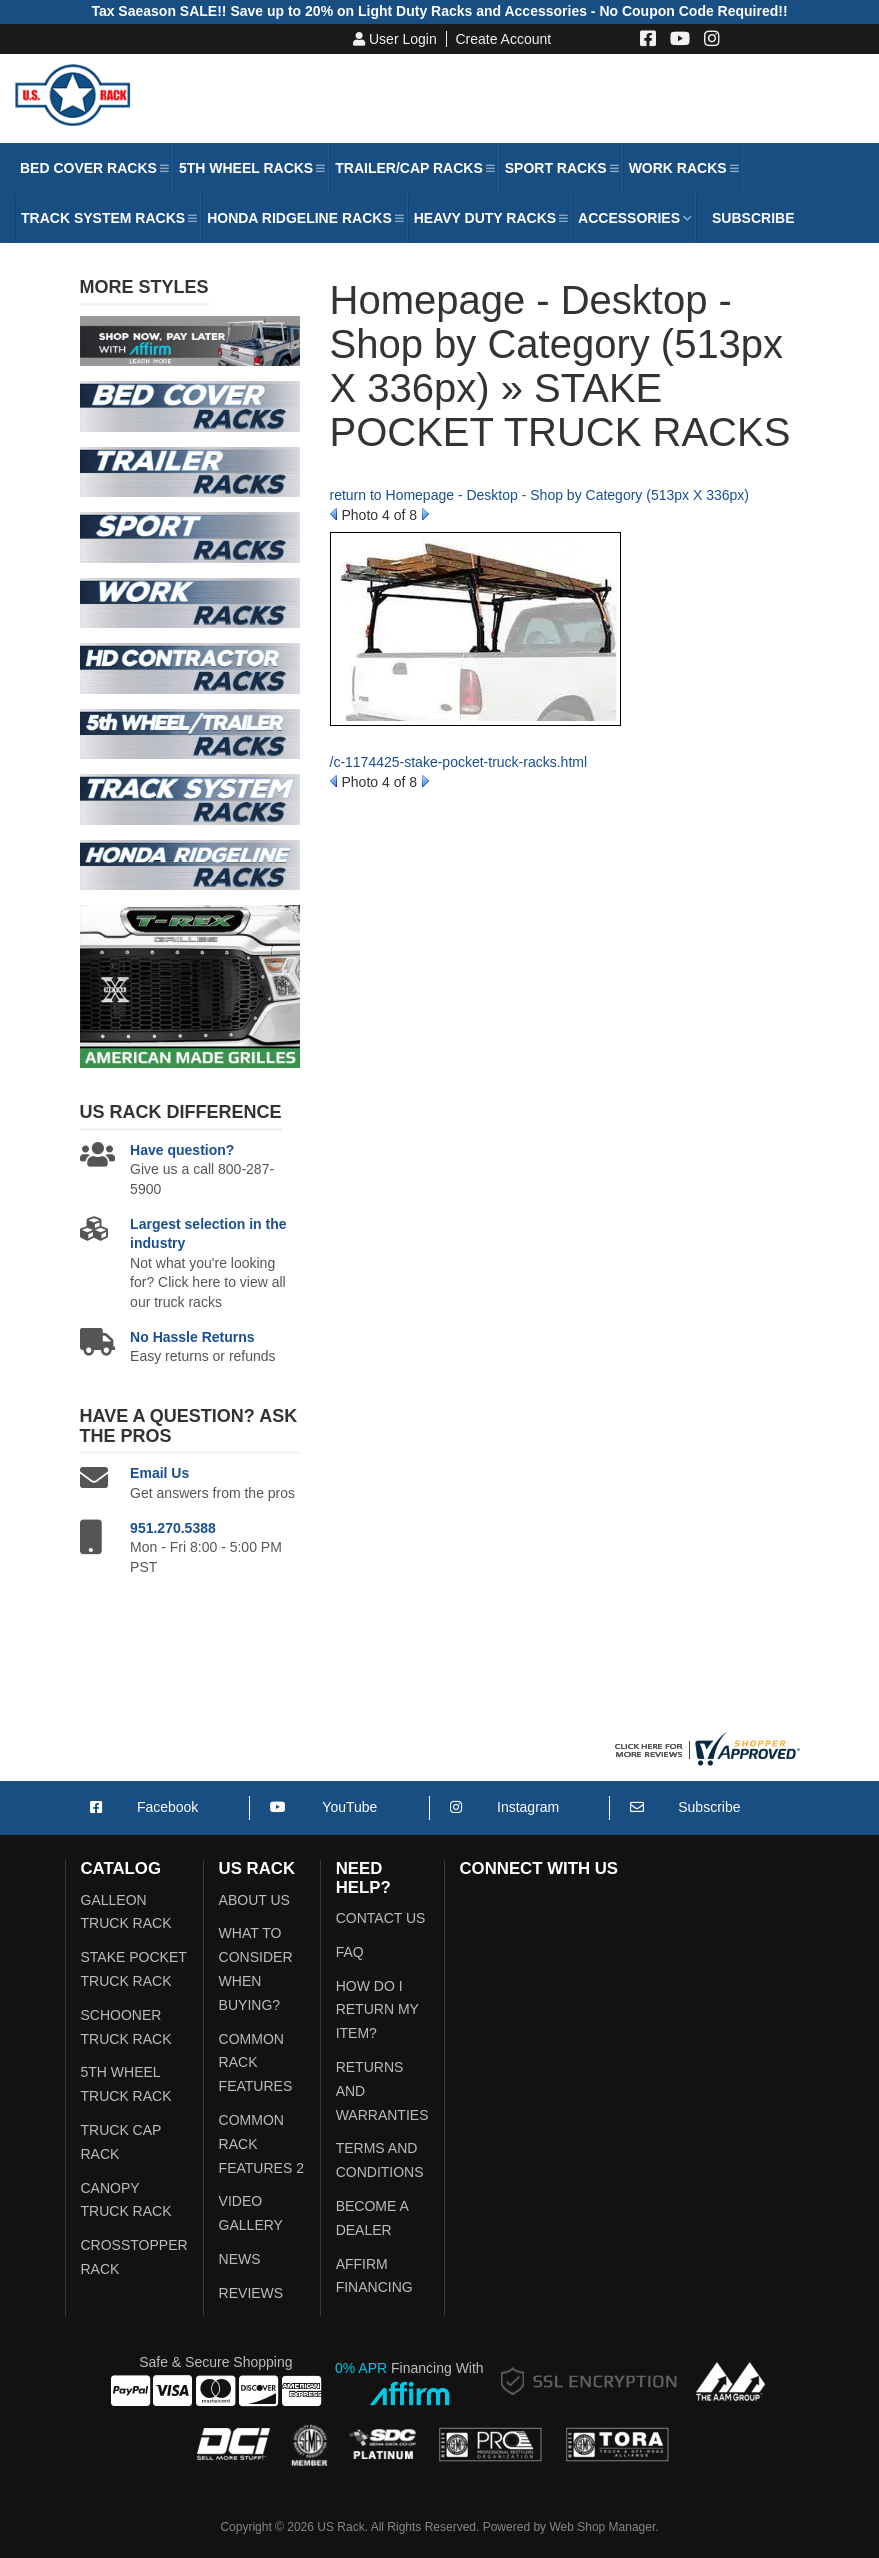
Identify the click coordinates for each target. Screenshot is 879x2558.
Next (425, 514)
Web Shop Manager (602, 2527)
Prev (333, 514)
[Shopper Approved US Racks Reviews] (705, 1748)
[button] (93, 168)
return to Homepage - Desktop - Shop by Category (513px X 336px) (539, 495)
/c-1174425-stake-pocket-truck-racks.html (459, 762)
